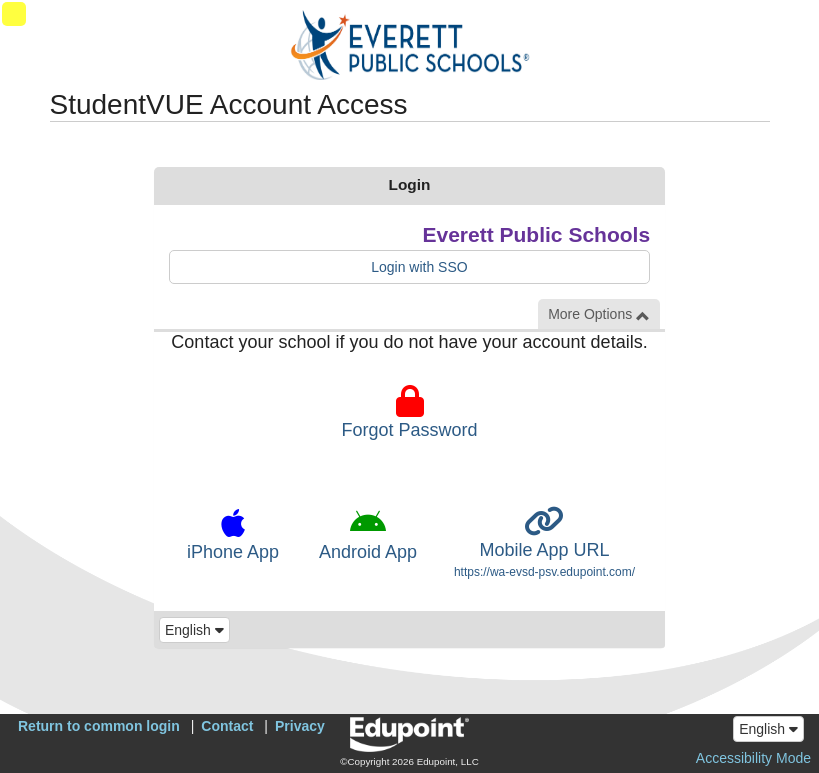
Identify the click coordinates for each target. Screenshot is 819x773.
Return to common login (99, 726)
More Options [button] (599, 314)
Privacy (300, 726)
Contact (227, 726)
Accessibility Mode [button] (753, 758)
